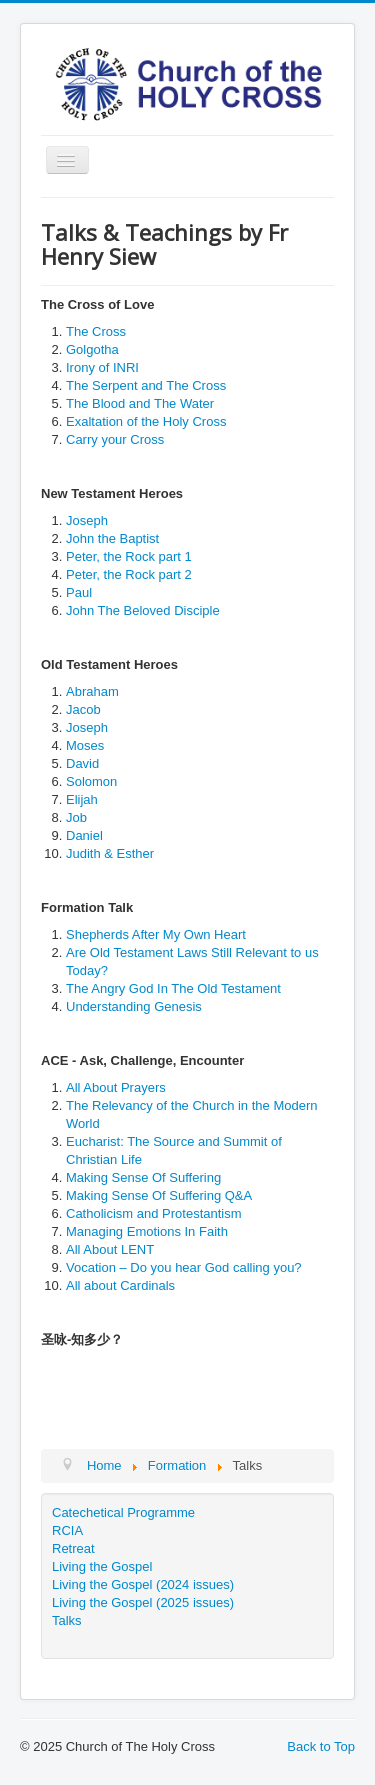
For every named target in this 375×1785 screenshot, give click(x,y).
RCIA (67, 1530)
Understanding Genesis (134, 1006)
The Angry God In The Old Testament (173, 988)
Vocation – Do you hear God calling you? (184, 1267)
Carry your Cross (115, 439)
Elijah (82, 799)
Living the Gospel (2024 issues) (143, 1584)
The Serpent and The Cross (146, 385)
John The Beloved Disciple (143, 610)
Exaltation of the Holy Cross (146, 421)
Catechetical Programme (123, 1512)
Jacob (83, 709)
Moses (85, 745)
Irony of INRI (102, 367)
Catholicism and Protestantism (154, 1213)
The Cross (96, 331)
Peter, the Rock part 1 (129, 556)
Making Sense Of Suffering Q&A (159, 1195)
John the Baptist (112, 538)
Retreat (73, 1548)
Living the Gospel (102, 1566)
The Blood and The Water (140, 403)
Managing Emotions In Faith (147, 1231)
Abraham (92, 691)
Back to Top (321, 1746)
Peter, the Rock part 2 (129, 574)
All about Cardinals (120, 1285)
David (82, 763)
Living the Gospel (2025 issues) (143, 1602)
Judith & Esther (110, 853)
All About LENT (110, 1249)
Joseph (87, 520)
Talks (67, 1620)
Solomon (91, 781)
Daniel (84, 835)
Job (76, 817)
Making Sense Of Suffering (143, 1177)
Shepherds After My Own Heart (156, 934)
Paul (79, 592)
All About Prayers (116, 1087)
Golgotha (92, 349)
